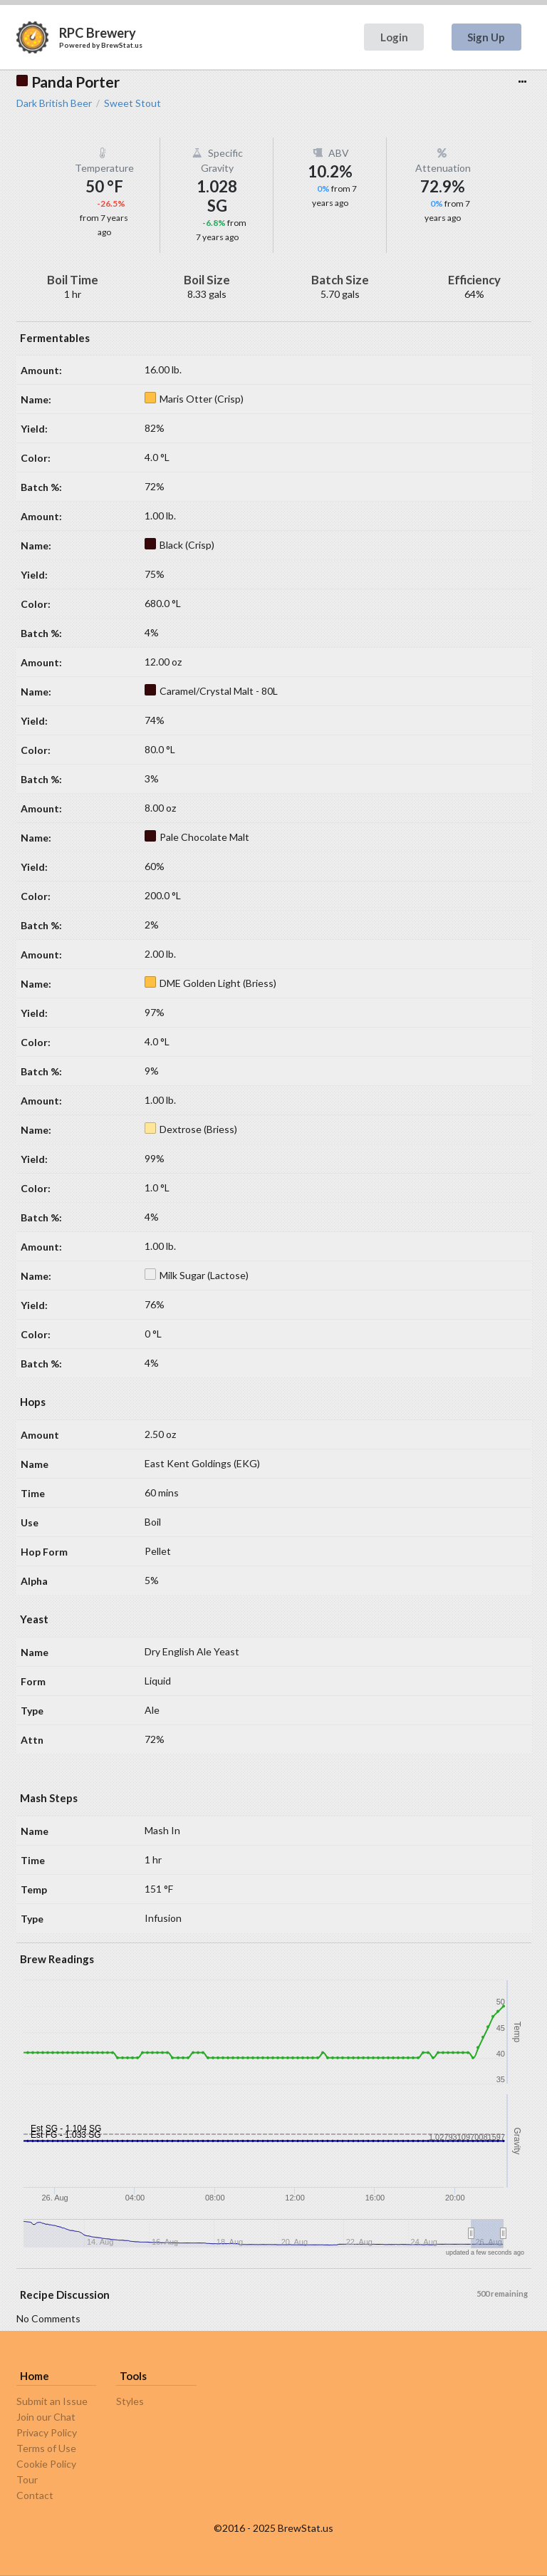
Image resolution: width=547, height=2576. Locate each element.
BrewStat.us (121, 45)
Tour (27, 2479)
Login (394, 37)
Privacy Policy (46, 2432)
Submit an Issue (52, 2401)
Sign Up (486, 37)
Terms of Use (46, 2448)
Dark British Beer (54, 103)
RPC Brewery (97, 33)
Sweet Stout (132, 103)
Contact (34, 2495)
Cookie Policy (46, 2464)
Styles (130, 2401)
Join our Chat (45, 2417)
